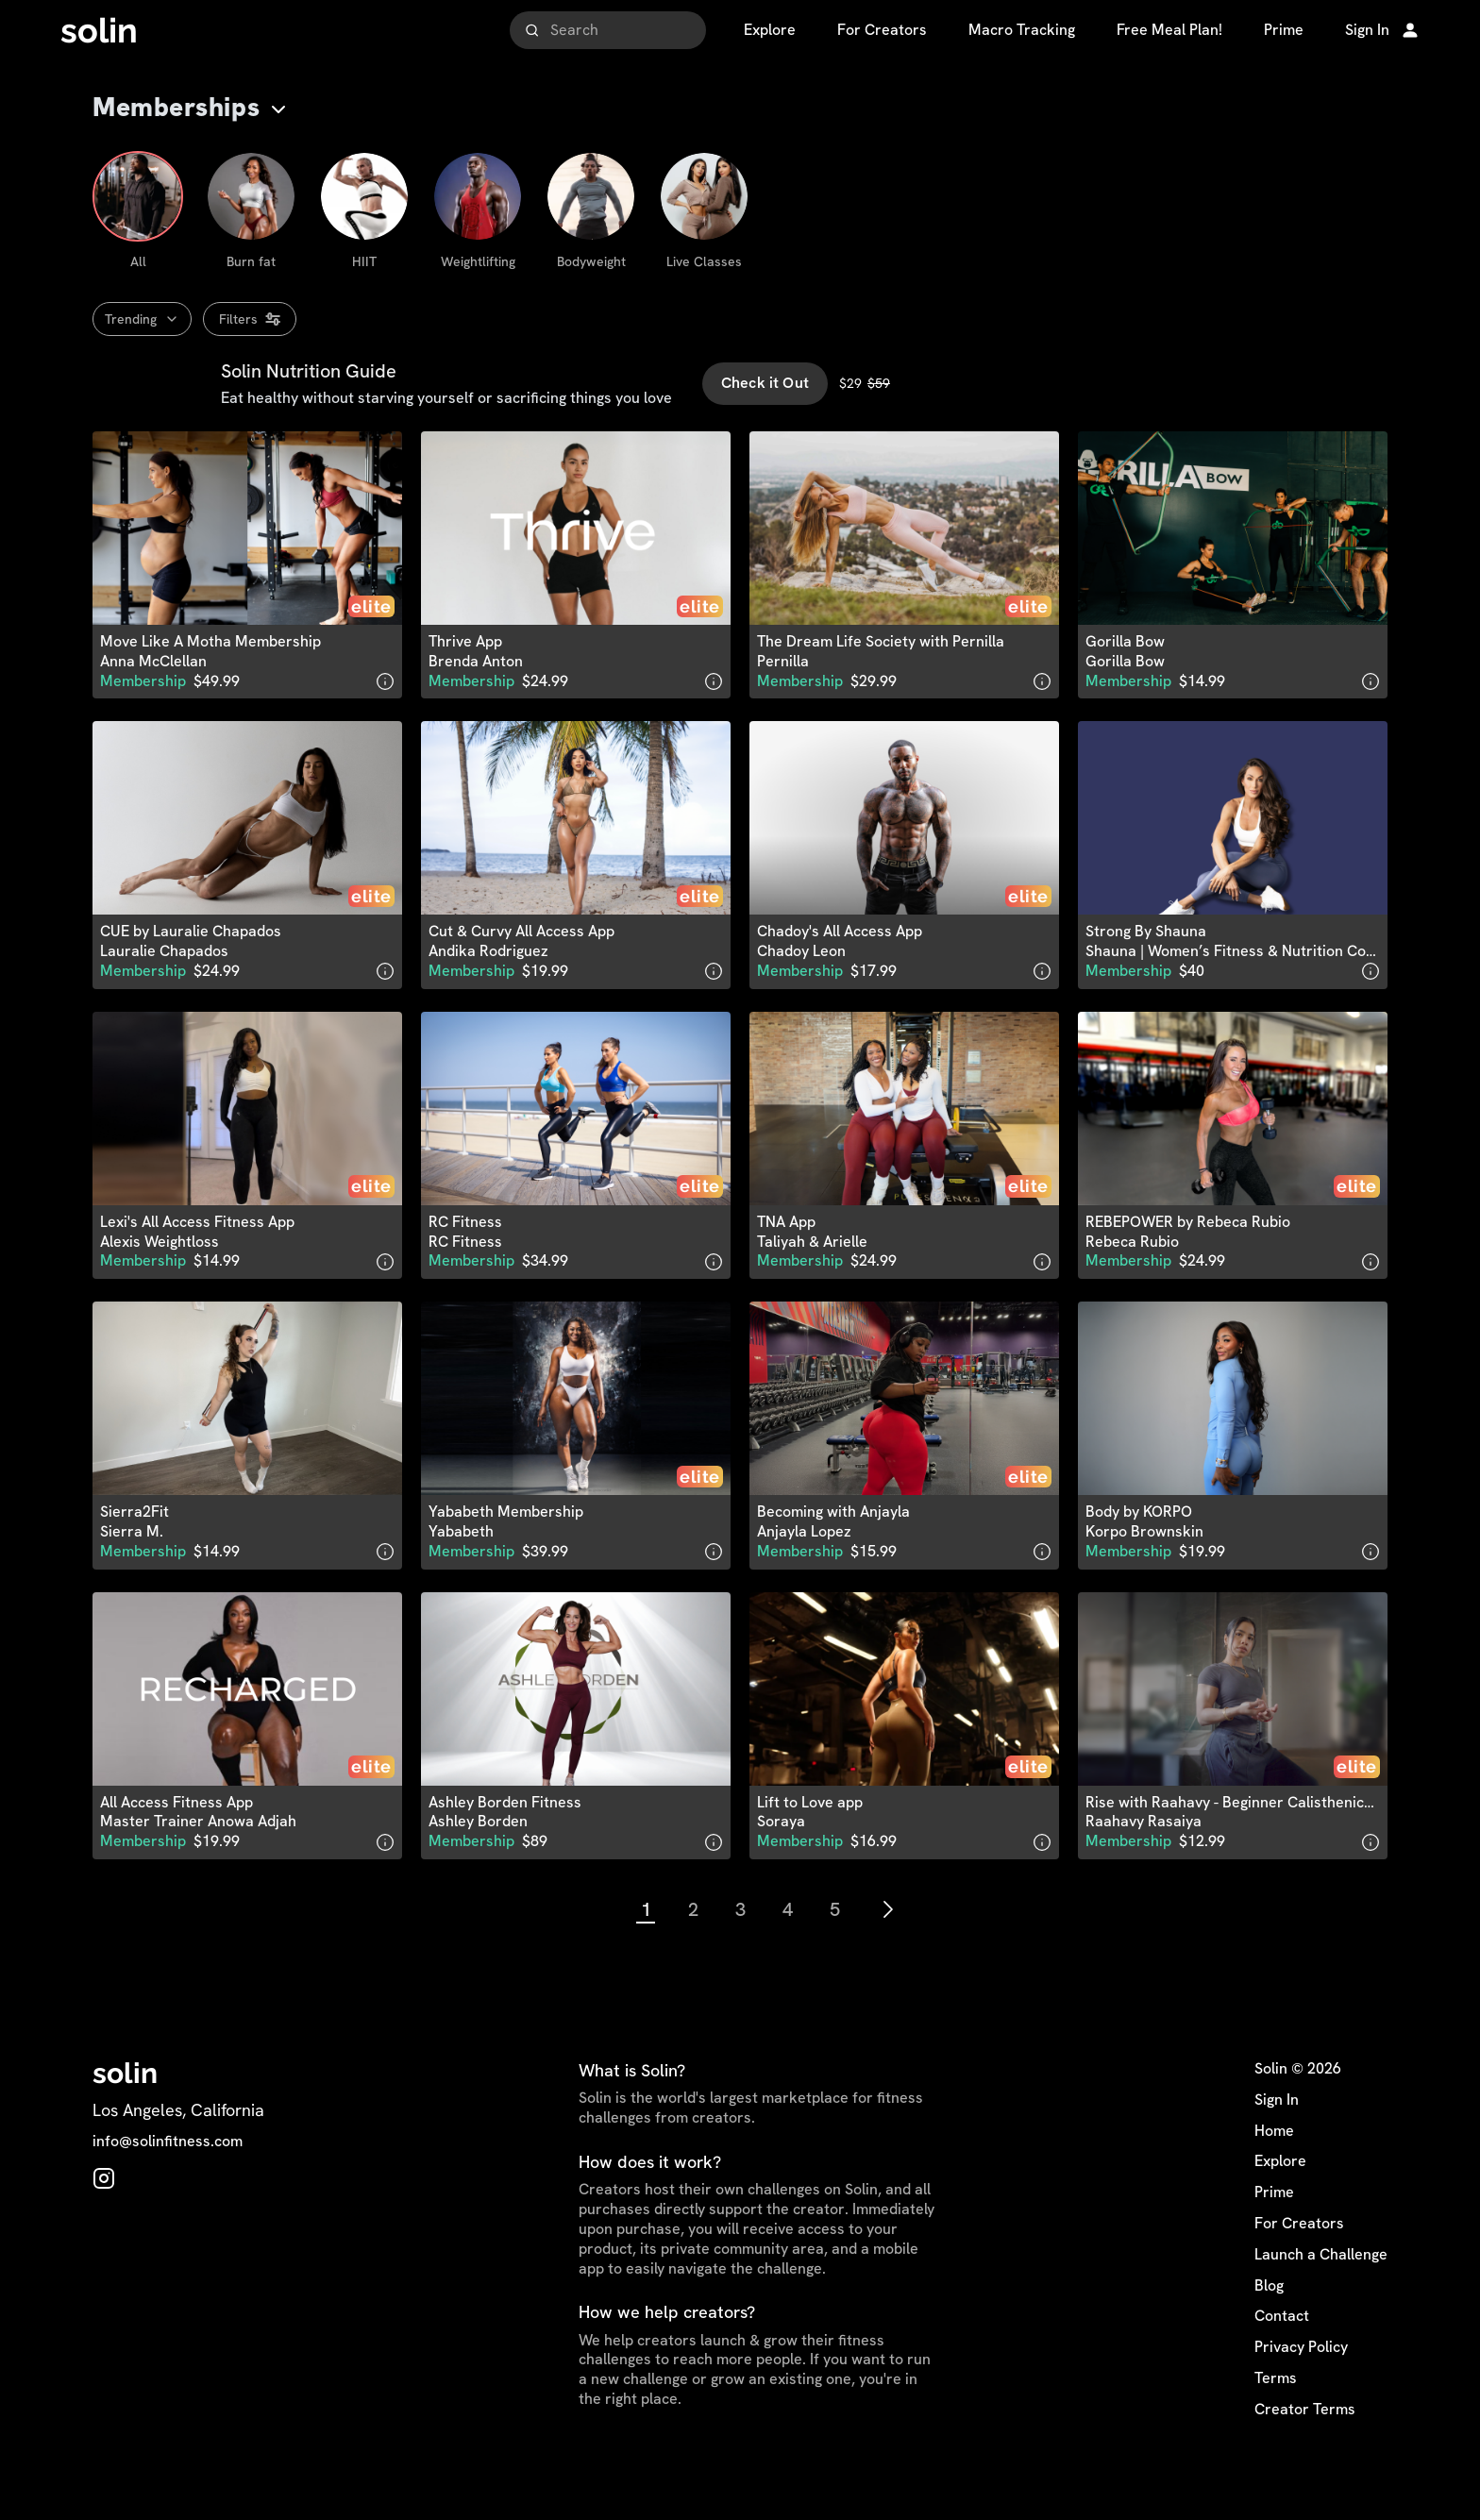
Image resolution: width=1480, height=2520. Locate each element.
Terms (1275, 2418)
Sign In (1276, 2139)
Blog (1269, 2325)
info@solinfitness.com (167, 2182)
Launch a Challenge (1321, 2294)
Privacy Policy (1301, 2386)
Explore (1280, 2201)
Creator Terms (1304, 2449)
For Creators (1299, 2263)
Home (1274, 2170)
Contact (1281, 2356)
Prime (1274, 2232)
